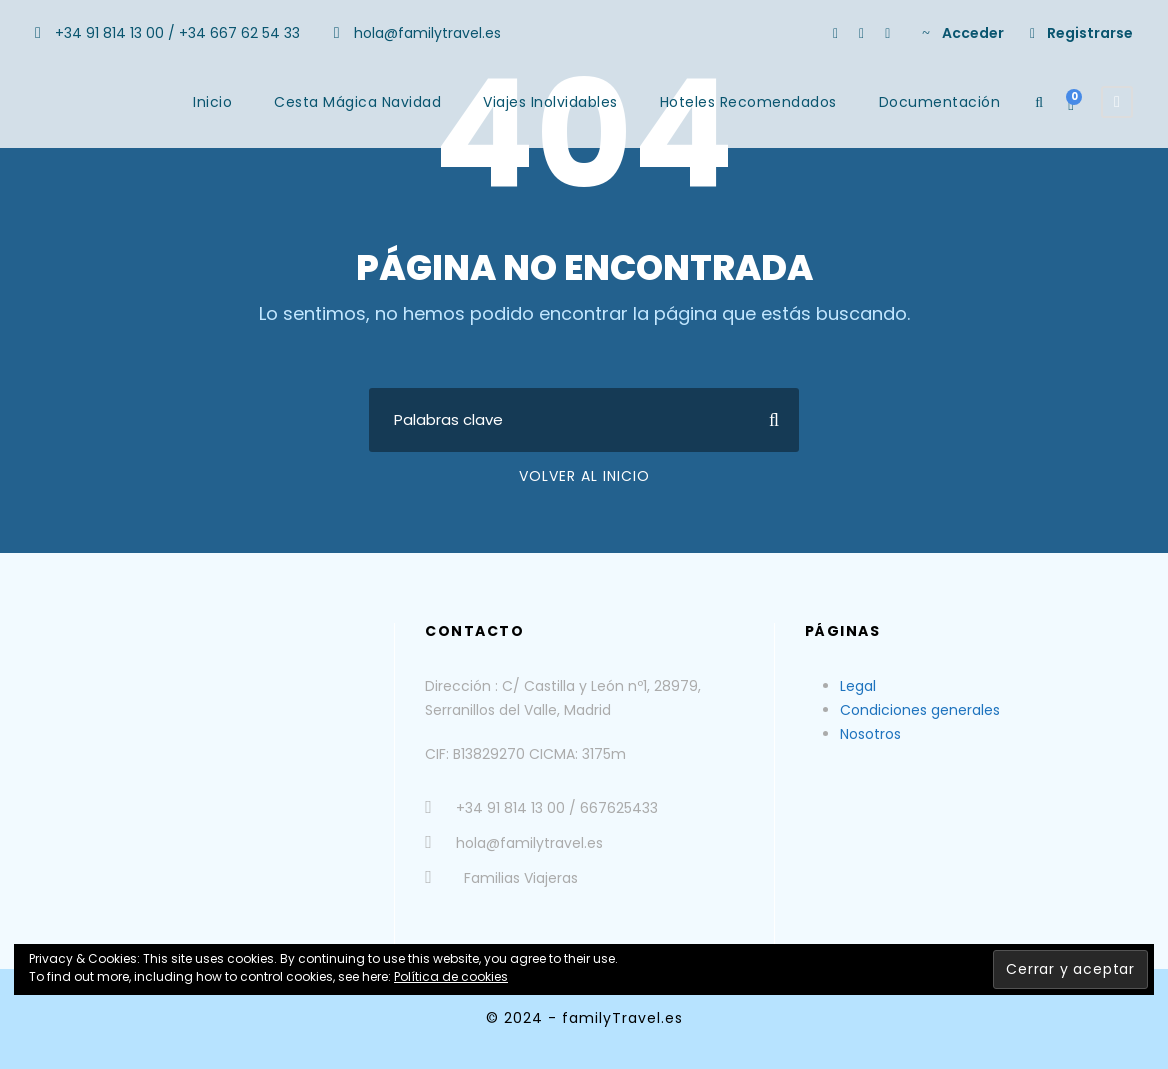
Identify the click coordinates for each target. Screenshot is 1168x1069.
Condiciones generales (920, 710)
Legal (858, 686)
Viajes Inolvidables (550, 102)
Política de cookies (451, 976)
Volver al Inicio (584, 476)
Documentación (940, 102)
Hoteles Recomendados (748, 102)
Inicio (212, 102)
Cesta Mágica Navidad (357, 102)
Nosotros (870, 734)
